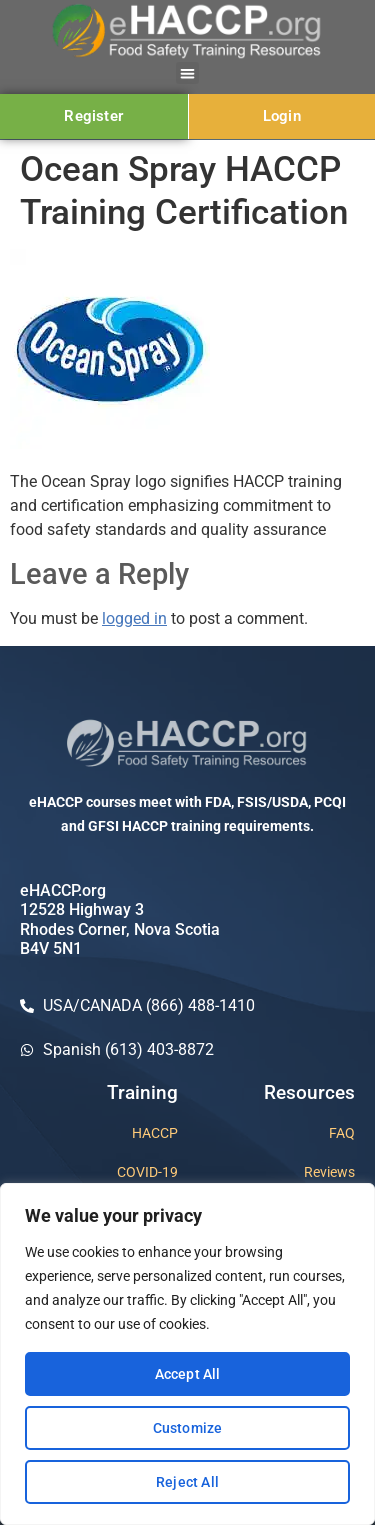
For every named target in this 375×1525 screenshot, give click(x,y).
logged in (134, 618)
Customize (188, 1428)
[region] (187, 1354)
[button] (187, 73)
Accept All (188, 1374)
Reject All (187, 1482)
